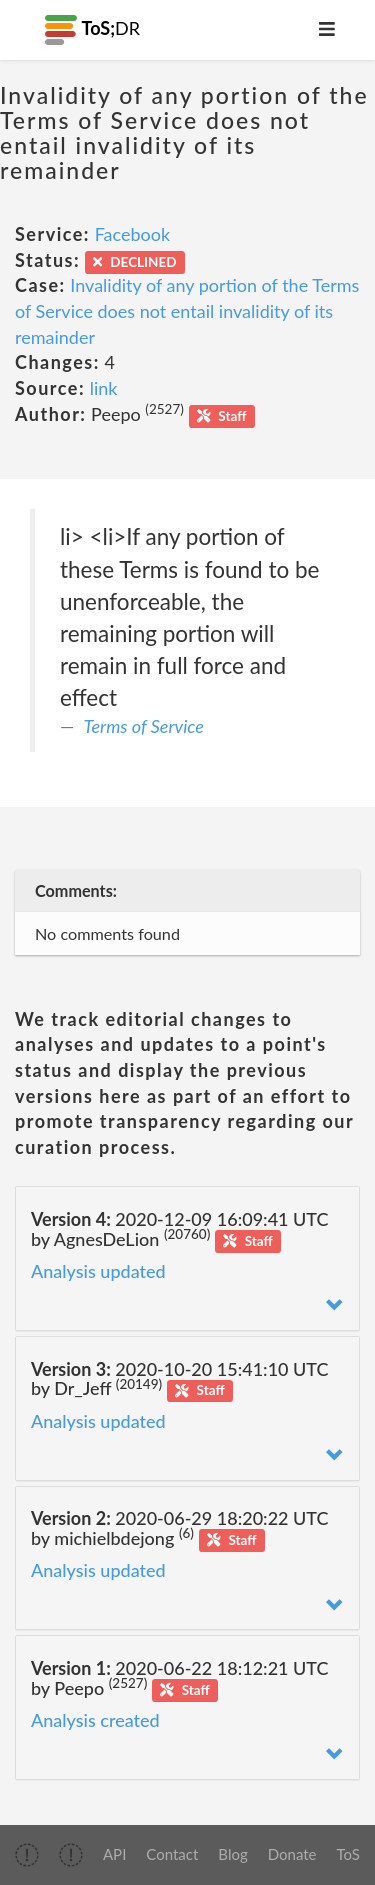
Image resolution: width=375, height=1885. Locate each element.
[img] (27, 1855)
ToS (348, 1854)
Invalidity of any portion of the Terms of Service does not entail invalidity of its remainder (187, 310)
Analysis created (95, 1720)
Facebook (132, 234)
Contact (172, 1854)
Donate (292, 1854)
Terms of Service (144, 726)
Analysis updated (98, 1271)
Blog (232, 1854)
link (104, 388)
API (114, 1854)
